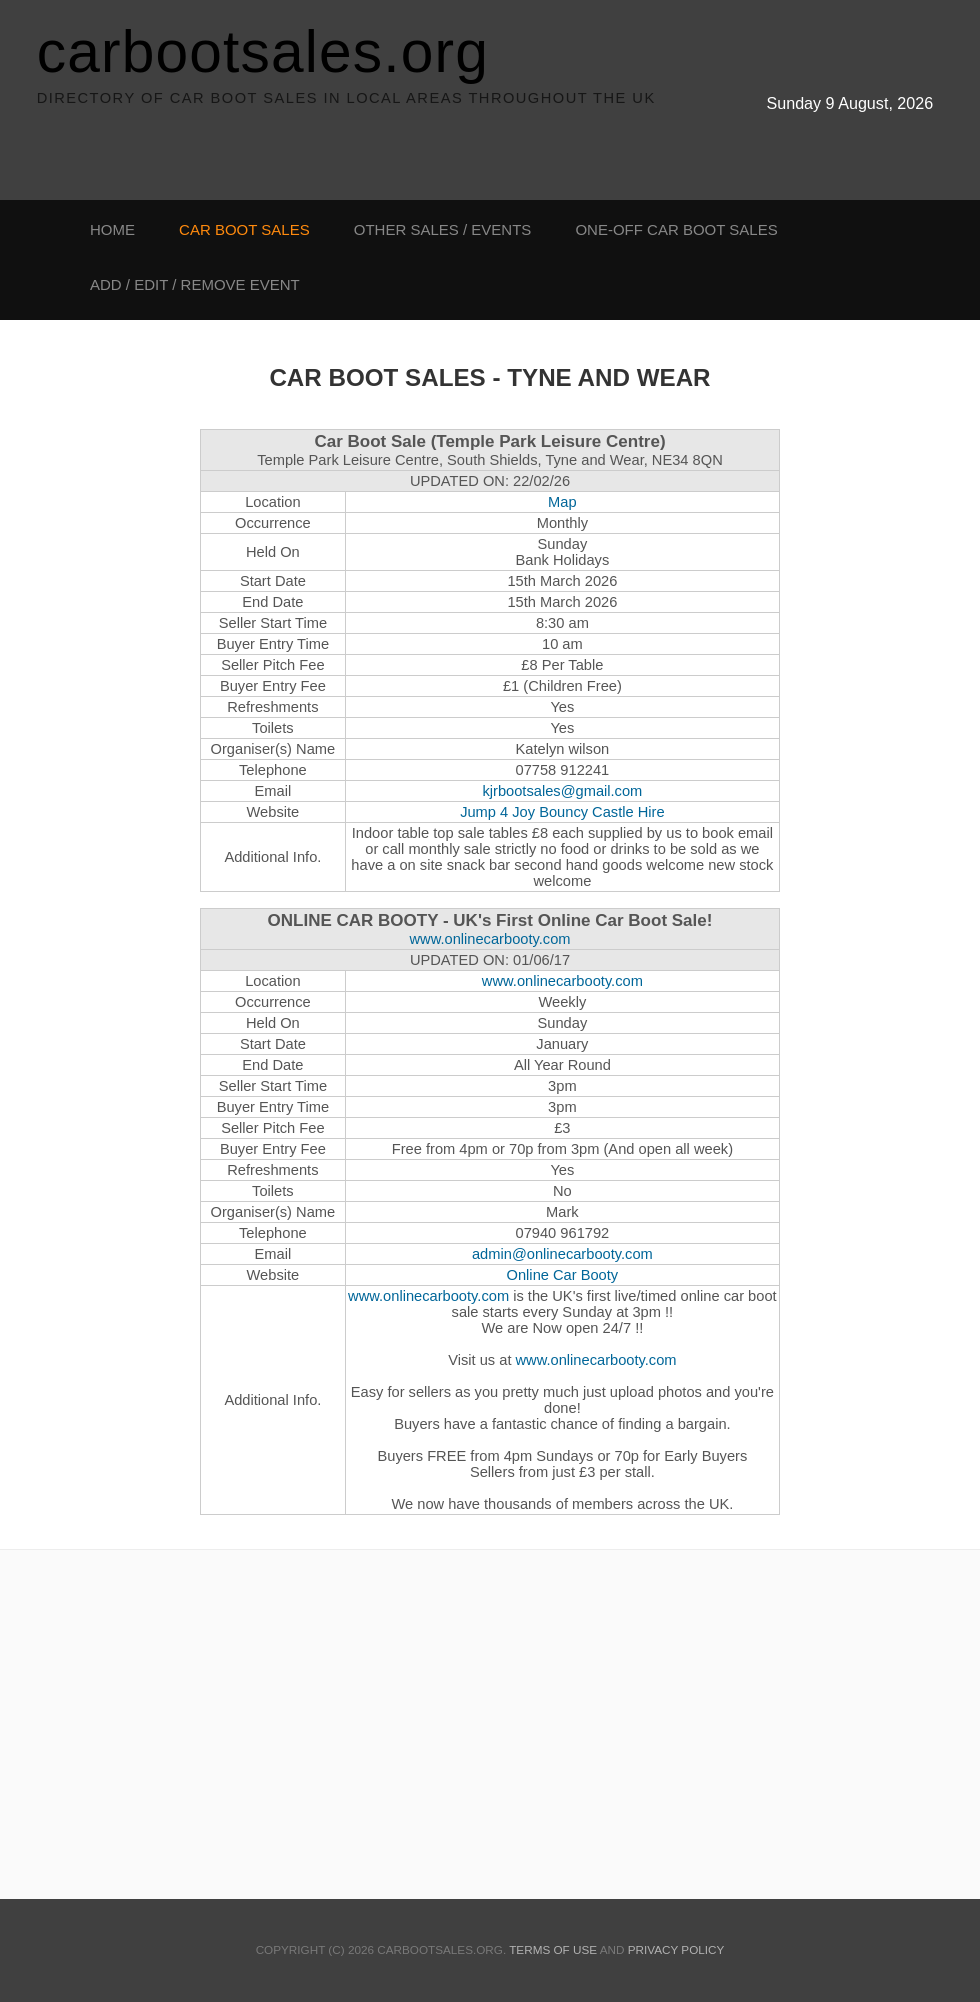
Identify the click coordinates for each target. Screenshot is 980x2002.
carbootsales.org (263, 51)
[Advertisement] (80, 664)
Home (112, 229)
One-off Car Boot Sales (676, 229)
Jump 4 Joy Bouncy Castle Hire (562, 812)
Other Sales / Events (443, 229)
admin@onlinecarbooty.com (562, 1254)
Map (562, 502)
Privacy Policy (676, 1949)
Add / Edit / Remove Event (195, 284)
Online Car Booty (563, 1275)
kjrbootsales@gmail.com (562, 791)
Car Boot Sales (244, 229)
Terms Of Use (553, 1949)
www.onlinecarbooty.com (489, 939)
